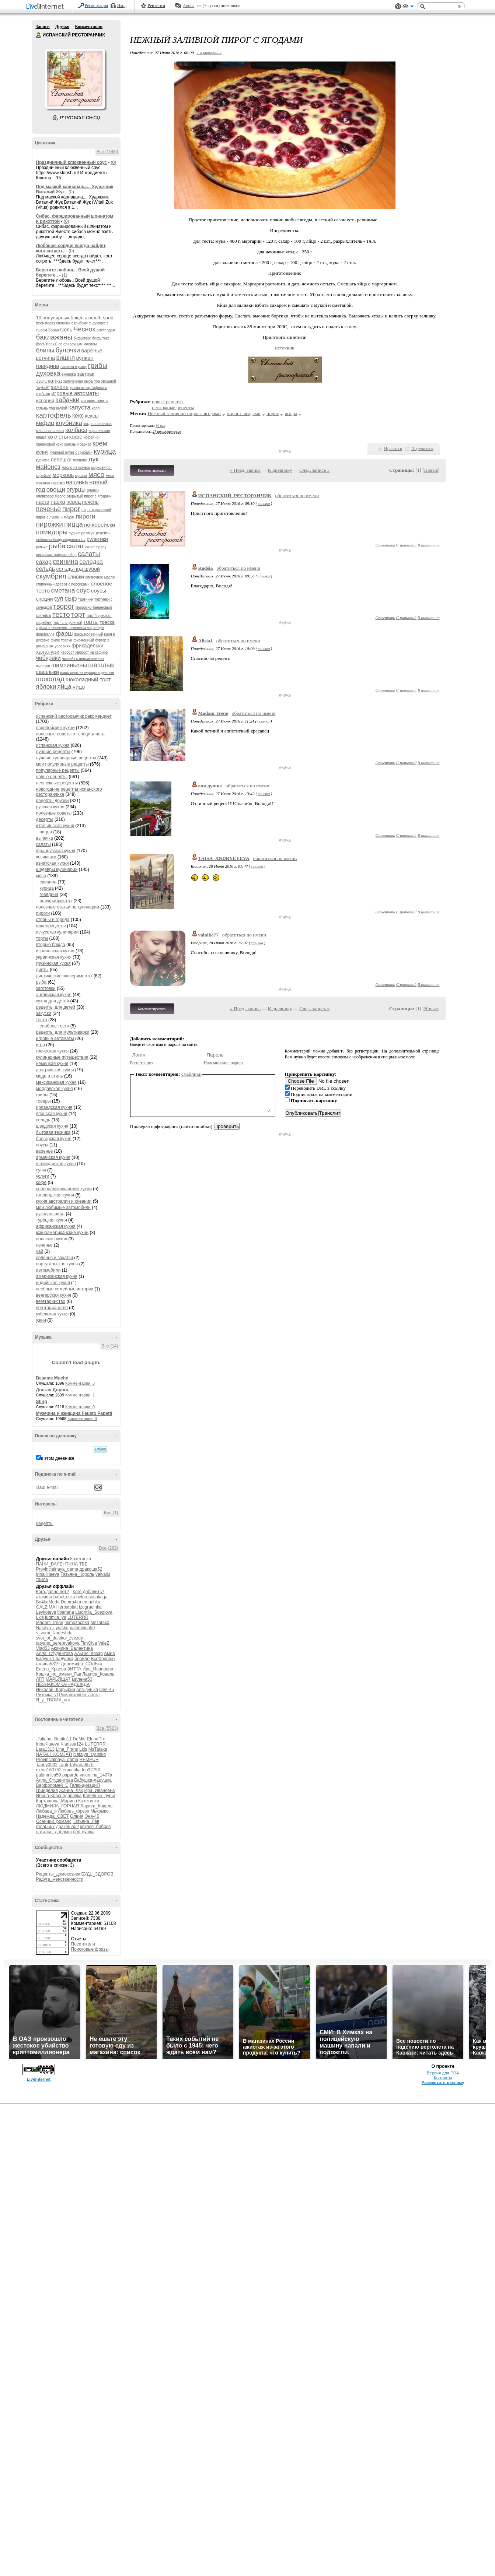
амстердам (106, 330)
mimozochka (77, 1622)
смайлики (191, 1074)
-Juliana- (44, 1739)
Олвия (76, 1816)
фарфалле (45, 634)
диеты (42, 969)
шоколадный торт (88, 679)
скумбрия (51, 576)
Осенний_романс (54, 1821)
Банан (53, 330)
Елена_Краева (51, 1669)
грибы (98, 365)
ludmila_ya (55, 1617)
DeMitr (79, 1739)
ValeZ (103, 1643)
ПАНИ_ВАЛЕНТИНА (57, 1564)
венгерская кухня (54, 1295)
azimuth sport (99, 317)
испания (45, 400)
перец (73, 502)
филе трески (62, 640)
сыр (71, 598)
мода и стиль (49, 1076)
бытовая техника (53, 1132)
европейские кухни (55, 727)
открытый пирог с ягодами (89, 496)
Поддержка (398, 6)
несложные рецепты (57, 783)
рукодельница (50, 1213)
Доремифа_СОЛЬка (81, 1663)
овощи (55, 489)
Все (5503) (107, 1728)
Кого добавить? (88, 1591)
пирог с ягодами (243, 413)
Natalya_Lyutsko (52, 1627)
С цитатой (406, 545)
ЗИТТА (74, 1669)
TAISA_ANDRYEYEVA (224, 858)
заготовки (46, 988)
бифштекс (82, 338)
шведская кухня (52, 1126)
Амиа (109, 1653)
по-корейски (99, 524)
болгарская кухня (54, 1138)
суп (58, 598)
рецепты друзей (52, 800)
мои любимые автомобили (63, 1207)
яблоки (46, 686)
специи (44, 599)
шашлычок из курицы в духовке (87, 673)
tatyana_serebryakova (58, 1643)
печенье (48, 509)
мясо (96, 474)
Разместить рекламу (443, 2082)
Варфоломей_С (52, 1785)
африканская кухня (56, 1226)
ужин (41, 1320)
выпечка (44, 838)
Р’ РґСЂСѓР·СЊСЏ (80, 117)
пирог (71, 509)
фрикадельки (87, 646)
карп (96, 408)
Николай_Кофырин (55, 1689)
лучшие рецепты (53, 751)
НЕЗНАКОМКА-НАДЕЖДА (63, 1684)
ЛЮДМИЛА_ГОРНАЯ (57, 1806)
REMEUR (89, 1759)
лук (93, 459)
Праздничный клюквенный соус (71, 162)
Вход (121, 5)
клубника (69, 422)
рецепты (44, 1523)
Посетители (83, 1944)
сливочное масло (100, 577)
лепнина (80, 460)
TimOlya (89, 1643)
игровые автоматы (75, 393)
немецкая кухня (52, 1063)
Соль (66, 330)
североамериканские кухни (64, 1188)
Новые (431, 470)
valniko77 (208, 935)
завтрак (85, 374)
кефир (45, 422)
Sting (41, 1401)
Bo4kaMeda (48, 1602)
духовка (48, 373)
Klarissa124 (72, 1744)
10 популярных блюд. (60, 317)
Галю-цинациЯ (85, 1785)
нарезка (58, 483)
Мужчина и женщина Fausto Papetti (74, 1413)
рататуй (88, 533)
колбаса (76, 430)
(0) (113, 162)
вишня (65, 357)
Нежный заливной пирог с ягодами (184, 413)
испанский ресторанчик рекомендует (74, 716)
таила (42, 1579)
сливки (75, 577)
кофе (76, 436)
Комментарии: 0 (80, 1407)
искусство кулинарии (57, 932)
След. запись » (314, 470)
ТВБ (83, 1564)
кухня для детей (52, 1001)
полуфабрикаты (56, 900)
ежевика (69, 374)
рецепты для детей (56, 1007)
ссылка (264, 503)
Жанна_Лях (71, 1790)
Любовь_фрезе (73, 1811)
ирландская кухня (54, 1107)
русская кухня (50, 806)
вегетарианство (52, 1307)
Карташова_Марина (56, 1800)
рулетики (97, 539)
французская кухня (56, 850)
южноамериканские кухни (62, 1232)
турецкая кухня (51, 1220)
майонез (48, 466)
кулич (42, 452)
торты (91, 622)
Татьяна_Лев (86, 1821)
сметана (63, 590)
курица (105, 451)
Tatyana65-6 (81, 1764)
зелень (60, 387)
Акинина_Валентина (72, 1648)
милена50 (82, 1679)
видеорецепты (51, 925)
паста (42, 502)
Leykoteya (46, 1612)
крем (100, 443)
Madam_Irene (49, 1622)
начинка (77, 482)
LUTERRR (77, 1617)
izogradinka (90, 1607)
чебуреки (48, 658)
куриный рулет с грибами (71, 452)
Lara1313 (45, 1749)
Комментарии (88, 26)
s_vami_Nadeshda (54, 1632)
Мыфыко (99, 1811)
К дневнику (280, 470)
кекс (78, 415)
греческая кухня (52, 1051)
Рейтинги (156, 5)
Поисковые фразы (90, 1949)
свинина (65, 561)
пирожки (49, 524)
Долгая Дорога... (54, 1389)
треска (107, 622)
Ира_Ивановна (98, 1669)
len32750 (91, 1769)
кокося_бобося (95, 1826)
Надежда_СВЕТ (52, 1816)
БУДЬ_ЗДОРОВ (97, 1874)
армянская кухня (53, 1157)
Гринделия (47, 1790)
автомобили (48, 1270)
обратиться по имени (297, 495)
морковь (63, 475)
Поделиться (422, 448)
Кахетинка (80, 1558)
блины (45, 350)
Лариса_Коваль (98, 1674)
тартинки (85, 599)
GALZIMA (45, 1607)
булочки (68, 350)
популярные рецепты (58, 770)
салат (75, 546)
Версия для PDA (443, 2073)
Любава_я (46, 1811)
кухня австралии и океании (64, 1201)
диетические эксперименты (64, 975)
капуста (79, 407)
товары (43, 1101)
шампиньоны (69, 665)
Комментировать (152, 470)
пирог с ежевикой (96, 510)
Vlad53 (43, 1648)
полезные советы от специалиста (70, 734)
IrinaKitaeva (47, 1574)
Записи (43, 26)
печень (90, 502)
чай (39, 1251)
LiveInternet (46, 7)
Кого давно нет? (52, 1591)
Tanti (63, 1764)
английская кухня (54, 994)
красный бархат (77, 444)
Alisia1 (205, 640)
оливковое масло (51, 496)
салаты (89, 554)
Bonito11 (63, 1739)
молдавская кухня (54, 1088)
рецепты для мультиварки (63, 1032)
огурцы (76, 489)
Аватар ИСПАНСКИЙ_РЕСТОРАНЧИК (74, 78)
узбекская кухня (52, 1314)
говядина (47, 366)
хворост (67, 652)
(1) (64, 275)
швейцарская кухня (56, 1163)
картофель (53, 415)
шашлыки (47, 672)
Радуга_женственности (60, 1879)
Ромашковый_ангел (79, 1694)
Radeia (205, 568)
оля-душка (87, 1689)
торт (78, 614)
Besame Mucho (52, 1378)
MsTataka (100, 1622)
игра (40, 1044)
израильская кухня (55, 950)
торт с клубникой (67, 623)
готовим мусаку (73, 367)
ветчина (45, 358)
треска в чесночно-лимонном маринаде (70, 628)
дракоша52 (91, 1569)
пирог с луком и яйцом (55, 517)
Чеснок (84, 329)
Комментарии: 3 (80, 1383)
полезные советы (54, 813)
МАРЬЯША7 (58, 1679)
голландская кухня (55, 1195)
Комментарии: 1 (80, 1395)
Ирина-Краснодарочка (59, 1795)
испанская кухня (53, 745)
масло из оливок (76, 467)
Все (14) (109, 1346)
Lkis (40, 1617)
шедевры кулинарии (57, 869)
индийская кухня (53, 1282)
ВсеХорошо (103, 1658)
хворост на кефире (91, 652)
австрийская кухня (55, 1069)
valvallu (102, 1574)
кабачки (67, 400)
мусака (81, 476)
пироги (85, 516)
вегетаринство (51, 1301)
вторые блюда (50, 944)
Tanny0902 (47, 1764)
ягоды (291, 413)
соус (83, 590)
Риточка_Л (47, 1694)
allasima (44, 1596)
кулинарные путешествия (62, 1057)
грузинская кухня (53, 963)
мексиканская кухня (56, 1082)
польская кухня (51, 1238)
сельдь (45, 569)
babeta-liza (64, 1596)
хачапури (48, 652)
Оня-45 (106, 1689)
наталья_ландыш (54, 1831)
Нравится (393, 448)
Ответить (385, 545)
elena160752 (49, 1769)
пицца (73, 524)
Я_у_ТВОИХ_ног (53, 1699)
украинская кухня (54, 957)
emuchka (92, 1602)
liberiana (65, 1612)
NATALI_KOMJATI (54, 1754)
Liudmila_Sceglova (93, 1612)
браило (82, 1658)
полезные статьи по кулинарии (67, 907)
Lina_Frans (67, 1749)
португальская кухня (57, 1263)
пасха (57, 502)
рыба (57, 546)
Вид (408, 7)
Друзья (62, 26)
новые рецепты (52, 776)
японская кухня (51, 1113)
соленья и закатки (54, 1257)
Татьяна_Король (77, 1574)
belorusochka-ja (92, 1596)
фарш (64, 633)
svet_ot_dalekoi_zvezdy (59, 1638)
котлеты (58, 436)
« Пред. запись (245, 470)
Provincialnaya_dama (57, 1569)
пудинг (74, 533)
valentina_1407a (96, 1775)
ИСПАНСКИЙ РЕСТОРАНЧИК (39, 35)
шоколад (50, 679)
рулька (42, 547)
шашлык (101, 665)
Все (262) (108, 1548)
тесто (61, 614)
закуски (43, 1013)
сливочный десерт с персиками (63, 584)
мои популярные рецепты (62, 764)
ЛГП (40, 1679)
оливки (93, 490)
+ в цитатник (208, 52)
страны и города (53, 919)
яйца (64, 686)
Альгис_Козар (88, 1653)
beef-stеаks (45, 323)
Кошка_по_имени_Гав (58, 1674)
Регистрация (96, 5)
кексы (92, 416)
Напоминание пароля (224, 1062)
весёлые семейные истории (65, 1288)
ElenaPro (96, 1739)
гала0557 (45, 1826)
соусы (98, 590)
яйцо (79, 686)
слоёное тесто (54, 1026)
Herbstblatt (67, 1607)
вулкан (85, 358)
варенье (91, 350)
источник (284, 348)
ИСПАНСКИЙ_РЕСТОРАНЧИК (235, 495)
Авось (188, 5)
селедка (91, 561)
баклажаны (54, 337)
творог (63, 606)
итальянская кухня (55, 825)
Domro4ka (71, 1602)
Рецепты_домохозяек (58, 1874)
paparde (70, 1775)
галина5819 (48, 1663)
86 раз (160, 426)
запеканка (49, 380)
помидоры (52, 532)
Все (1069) (107, 151)
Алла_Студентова (54, 1653)
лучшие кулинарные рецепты (66, 757)
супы (41, 1170)
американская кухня (56, 1276)
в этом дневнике (57, 1458)
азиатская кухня (52, 863)
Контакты (443, 2078)
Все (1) (111, 1512)
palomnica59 (82, 1627)
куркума (43, 460)
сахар (44, 562)
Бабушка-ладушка (54, 1658)
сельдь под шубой (78, 569)
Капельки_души (99, 1795)
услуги (42, 1176)
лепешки (61, 460)
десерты (44, 819)
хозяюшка (46, 857)
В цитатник (429, 545)
